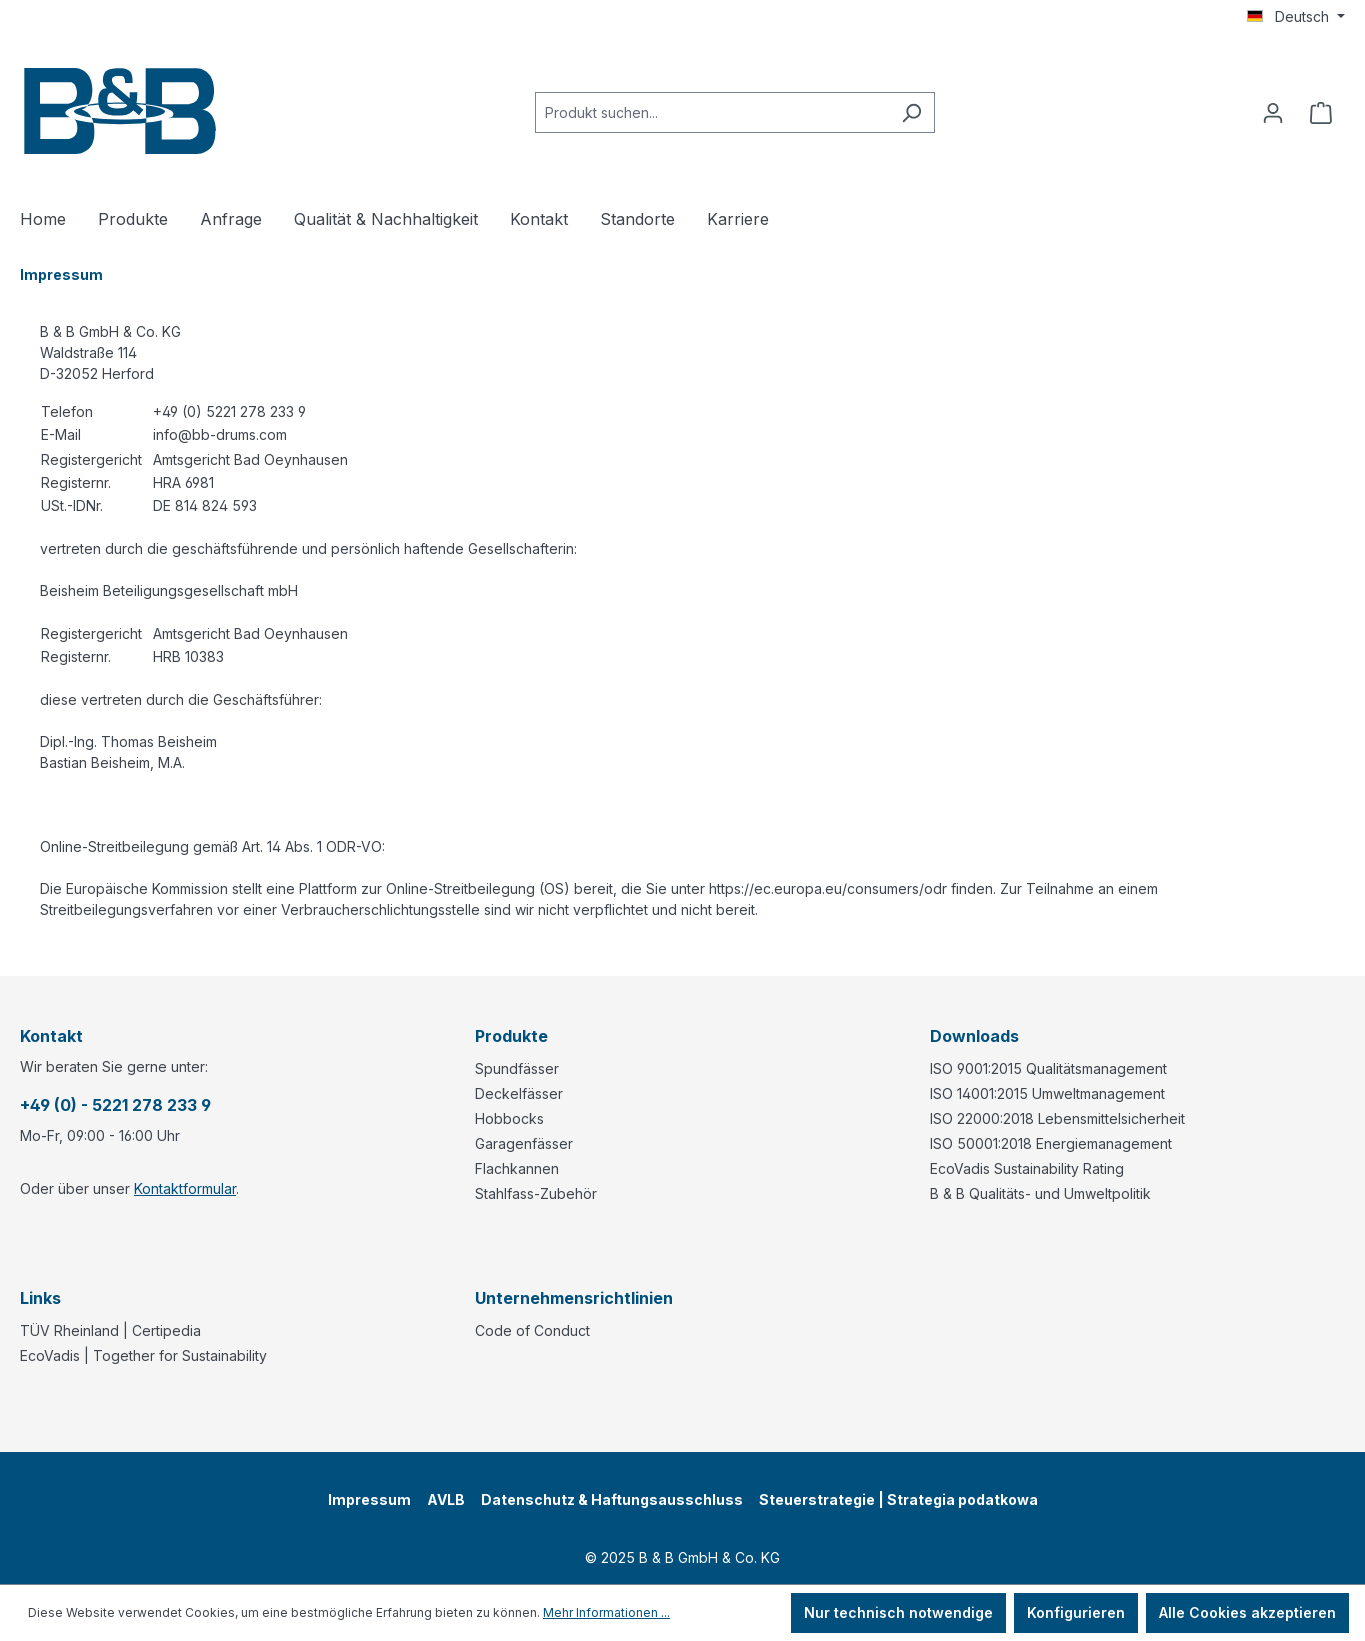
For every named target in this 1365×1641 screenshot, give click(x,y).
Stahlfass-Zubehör (536, 1193)
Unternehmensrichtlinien (574, 1298)
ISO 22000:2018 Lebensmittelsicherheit (1057, 1118)
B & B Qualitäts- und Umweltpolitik (1040, 1193)
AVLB (446, 1499)
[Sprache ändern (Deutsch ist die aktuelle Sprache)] (1296, 17)
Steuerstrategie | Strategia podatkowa (898, 1499)
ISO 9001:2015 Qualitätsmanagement (1048, 1068)
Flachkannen (517, 1168)
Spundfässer (517, 1068)
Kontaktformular (185, 1188)
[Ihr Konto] (1273, 113)
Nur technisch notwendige (898, 1612)
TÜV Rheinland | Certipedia (110, 1330)
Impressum (369, 1499)
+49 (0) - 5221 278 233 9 (115, 1105)
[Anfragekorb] (1321, 113)
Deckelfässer (519, 1093)
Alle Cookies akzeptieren (1247, 1612)
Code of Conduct (532, 1330)
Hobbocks (509, 1118)
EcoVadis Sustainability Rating (1027, 1168)
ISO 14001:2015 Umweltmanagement (1047, 1093)
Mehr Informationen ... (606, 1612)
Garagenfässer (524, 1143)
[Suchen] (911, 112)
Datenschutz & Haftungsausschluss (612, 1499)
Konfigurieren (1076, 1612)
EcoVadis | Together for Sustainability (143, 1355)
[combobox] (712, 112)
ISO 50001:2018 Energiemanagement (1051, 1143)
